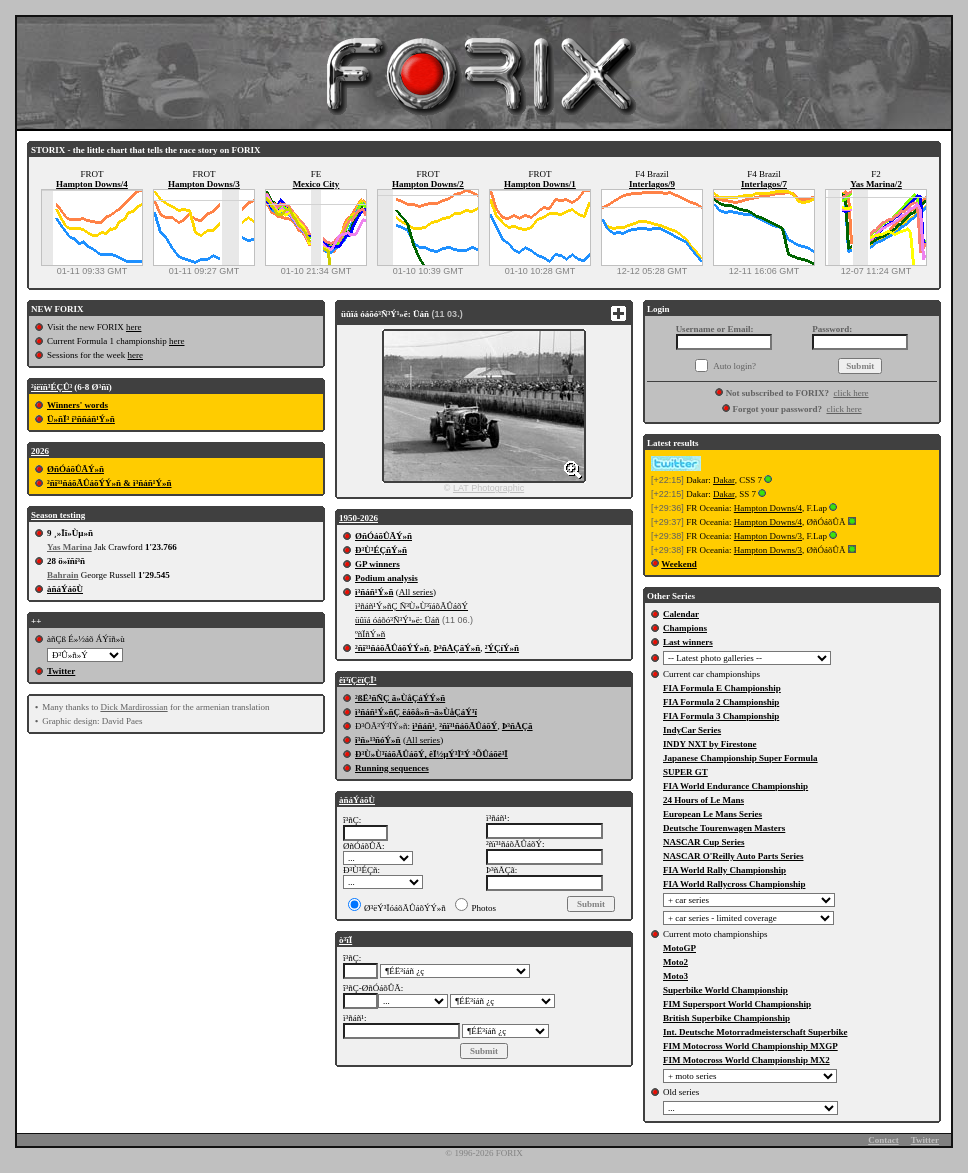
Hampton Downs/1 (540, 184)
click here (850, 393)
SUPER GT (685, 772)
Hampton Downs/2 (428, 184)
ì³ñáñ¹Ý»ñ (374, 592)
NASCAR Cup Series (704, 842)
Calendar (681, 614)
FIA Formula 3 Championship (721, 716)
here (134, 327)
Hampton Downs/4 (92, 184)
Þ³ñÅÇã (517, 726)
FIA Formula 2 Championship (721, 702)
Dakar (724, 480)
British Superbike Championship (726, 1018)
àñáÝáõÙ (65, 589)
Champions (685, 628)
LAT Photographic (488, 488)
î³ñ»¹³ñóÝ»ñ (378, 740)
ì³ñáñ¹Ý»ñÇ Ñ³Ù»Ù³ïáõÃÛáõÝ (411, 606)
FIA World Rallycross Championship (734, 884)
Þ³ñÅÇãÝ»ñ (457, 648)
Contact (883, 1140)
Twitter (61, 671)
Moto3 (675, 976)
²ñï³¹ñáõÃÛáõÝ (468, 726)
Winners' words (77, 405)
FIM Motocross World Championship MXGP (750, 1046)
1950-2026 (358, 518)
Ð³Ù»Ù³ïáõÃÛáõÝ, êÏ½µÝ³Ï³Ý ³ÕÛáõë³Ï (431, 754)
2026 (40, 451)
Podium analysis (386, 578)
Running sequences (392, 768)
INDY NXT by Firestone (710, 744)
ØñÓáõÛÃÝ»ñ (75, 469)
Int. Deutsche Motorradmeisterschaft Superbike (755, 1032)
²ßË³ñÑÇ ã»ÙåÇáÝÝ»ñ (400, 698)
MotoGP (679, 948)
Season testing (58, 515)
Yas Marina (69, 547)
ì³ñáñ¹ (423, 726)
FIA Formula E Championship (722, 688)
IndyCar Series (692, 730)
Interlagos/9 (652, 184)
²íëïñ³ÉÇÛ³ (51, 387)
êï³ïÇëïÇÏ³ (357, 680)
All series (416, 592)
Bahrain (63, 575)
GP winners (377, 564)
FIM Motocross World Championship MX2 (746, 1060)
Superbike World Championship (725, 990)
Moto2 (675, 962)
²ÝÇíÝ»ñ (502, 648)
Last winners (688, 642)
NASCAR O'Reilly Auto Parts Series (733, 856)
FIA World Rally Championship (724, 870)
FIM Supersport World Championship (737, 1004)
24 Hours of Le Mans (703, 800)
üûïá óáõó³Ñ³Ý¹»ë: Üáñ (397, 620)
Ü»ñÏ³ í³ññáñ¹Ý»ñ (81, 419)
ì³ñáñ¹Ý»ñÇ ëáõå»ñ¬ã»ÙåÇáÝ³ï (416, 712)
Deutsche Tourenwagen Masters (724, 828)
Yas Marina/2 (876, 184)
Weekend (679, 564)
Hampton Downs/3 (204, 184)
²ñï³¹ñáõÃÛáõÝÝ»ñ (392, 648)
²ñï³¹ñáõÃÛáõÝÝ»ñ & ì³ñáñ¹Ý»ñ (109, 483)
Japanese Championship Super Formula (740, 758)
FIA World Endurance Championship (735, 786)
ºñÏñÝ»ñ (370, 634)
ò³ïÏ (345, 940)
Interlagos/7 (764, 184)
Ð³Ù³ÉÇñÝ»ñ (381, 550)
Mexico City (316, 184)
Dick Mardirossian (133, 707)
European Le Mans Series (712, 814)
